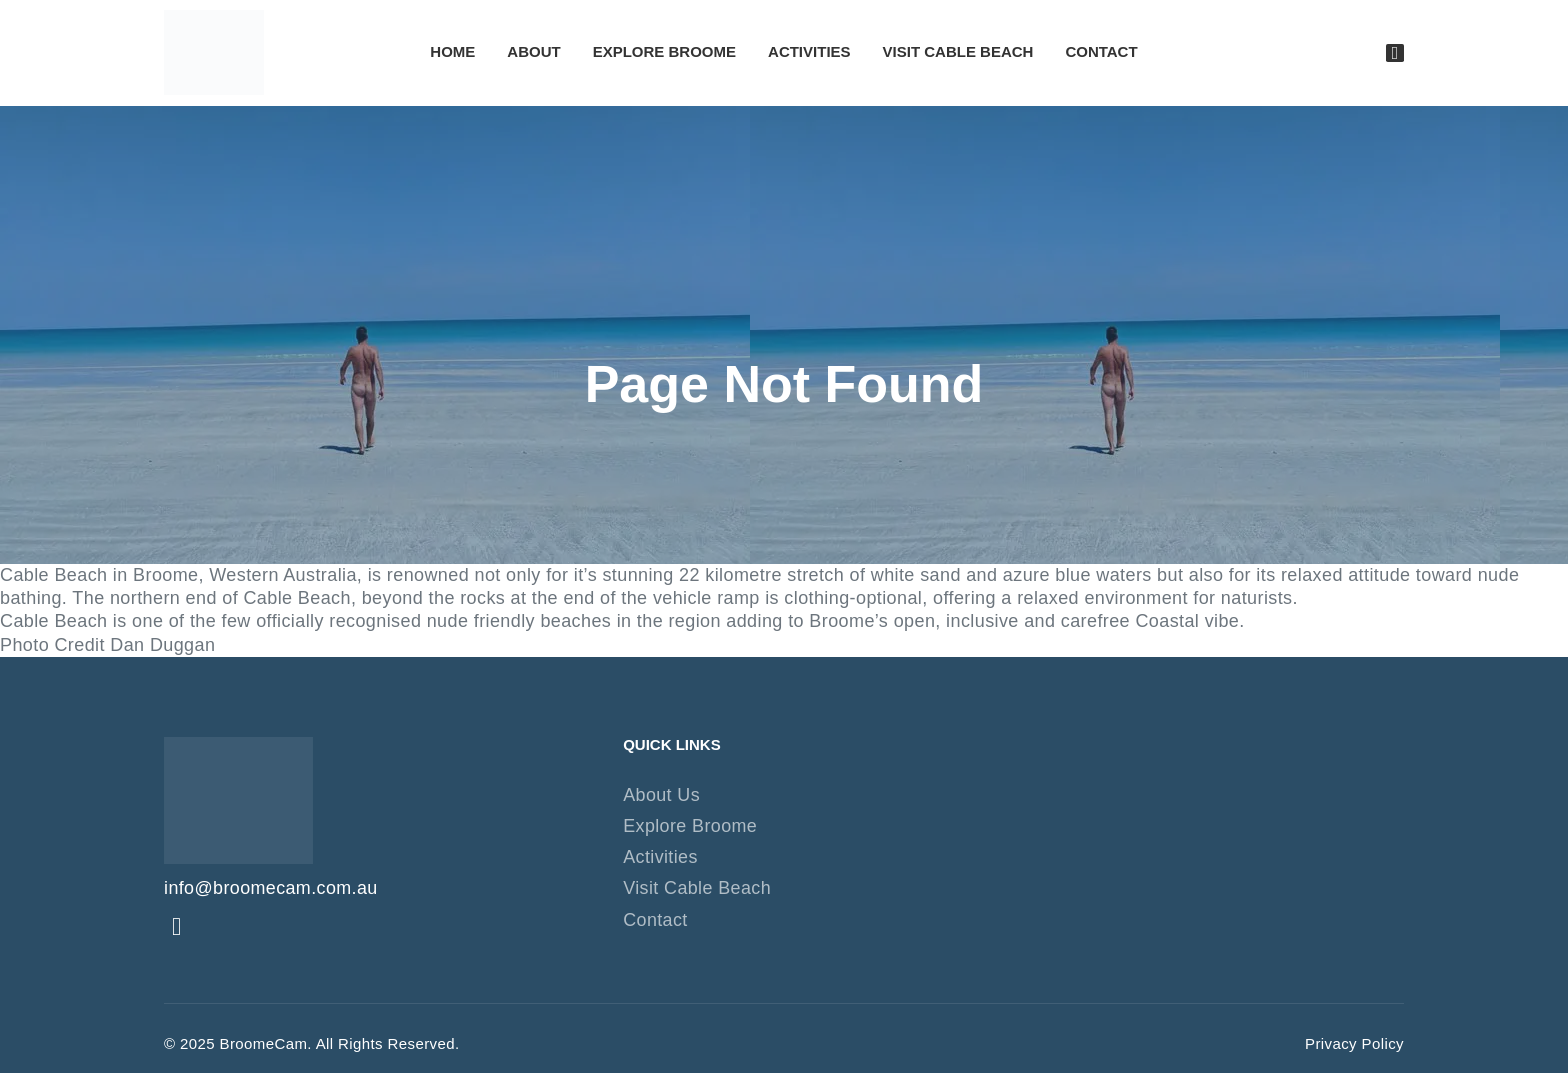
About (533, 52)
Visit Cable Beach (958, 52)
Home (452, 52)
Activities (809, 52)
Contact (1101, 52)
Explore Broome (664, 52)
